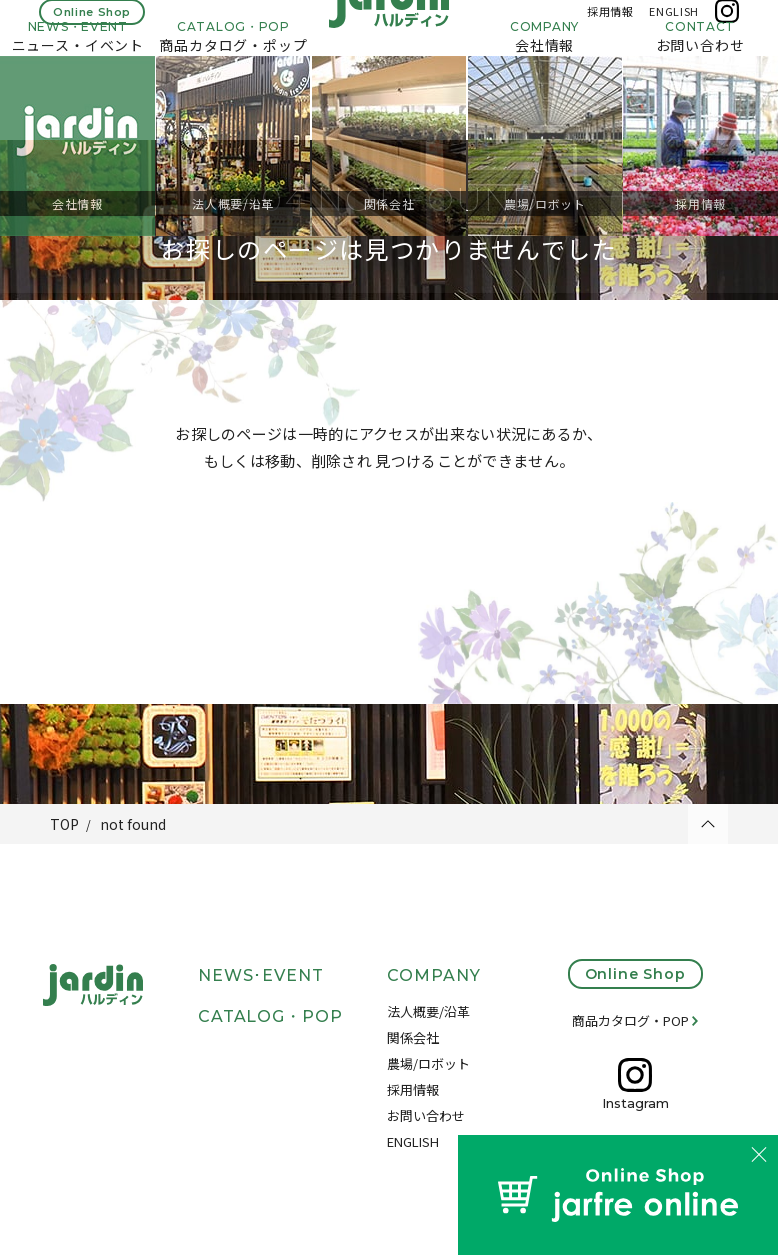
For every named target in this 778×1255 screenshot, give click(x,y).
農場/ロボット (428, 1063)
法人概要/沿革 (428, 1011)
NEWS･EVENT (261, 975)
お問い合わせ (426, 1115)
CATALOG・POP (271, 1016)
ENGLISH (674, 28)
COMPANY (434, 975)
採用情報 (610, 28)
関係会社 (413, 1037)
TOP (64, 824)
